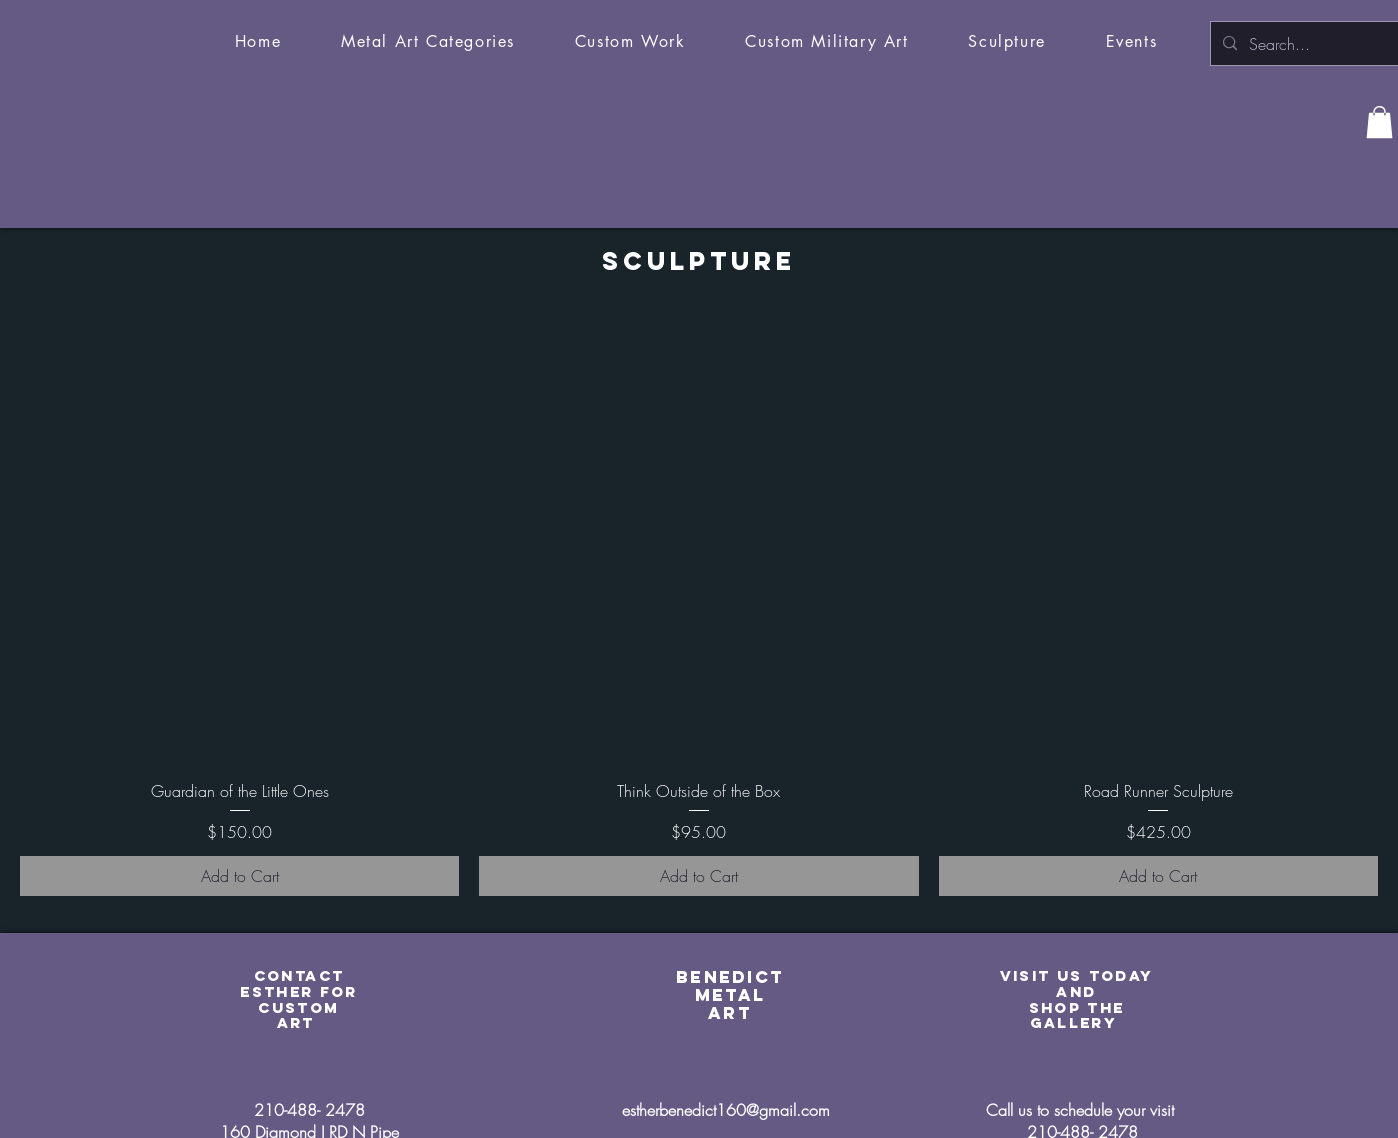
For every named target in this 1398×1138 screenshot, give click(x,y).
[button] (428, 42)
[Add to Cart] (239, 876)
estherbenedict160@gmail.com (726, 1110)
